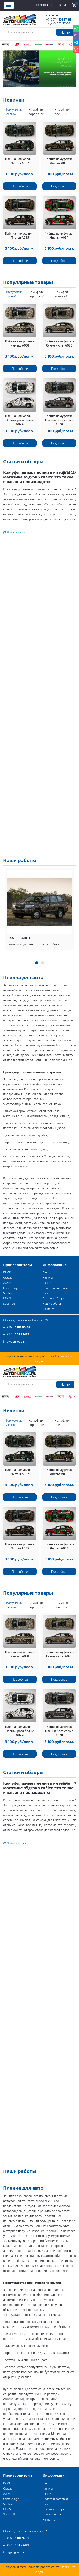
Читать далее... (15, 532)
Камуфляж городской (36, 112)
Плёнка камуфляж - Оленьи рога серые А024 (59, 420)
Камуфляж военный (62, 112)
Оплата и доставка (55, 1288)
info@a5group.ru (14, 1341)
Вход (62, 4)
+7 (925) (16, 1334)
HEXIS (7, 1298)
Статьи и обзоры (54, 1298)
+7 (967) (16, 1327)
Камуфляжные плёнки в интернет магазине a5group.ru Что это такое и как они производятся (38, 477)
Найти (65, 32)
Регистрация (43, 4)
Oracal (7, 1277)
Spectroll (9, 1303)
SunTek (7, 1293)
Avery (7, 1282)
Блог (46, 1293)
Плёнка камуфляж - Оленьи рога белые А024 (19, 420)
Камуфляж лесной (14, 112)
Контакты (49, 1308)
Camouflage (11, 1288)
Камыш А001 (18, 937)
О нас (46, 1272)
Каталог (48, 1277)
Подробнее (20, 186)
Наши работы (52, 1303)
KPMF (7, 1272)
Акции (47, 1282)
